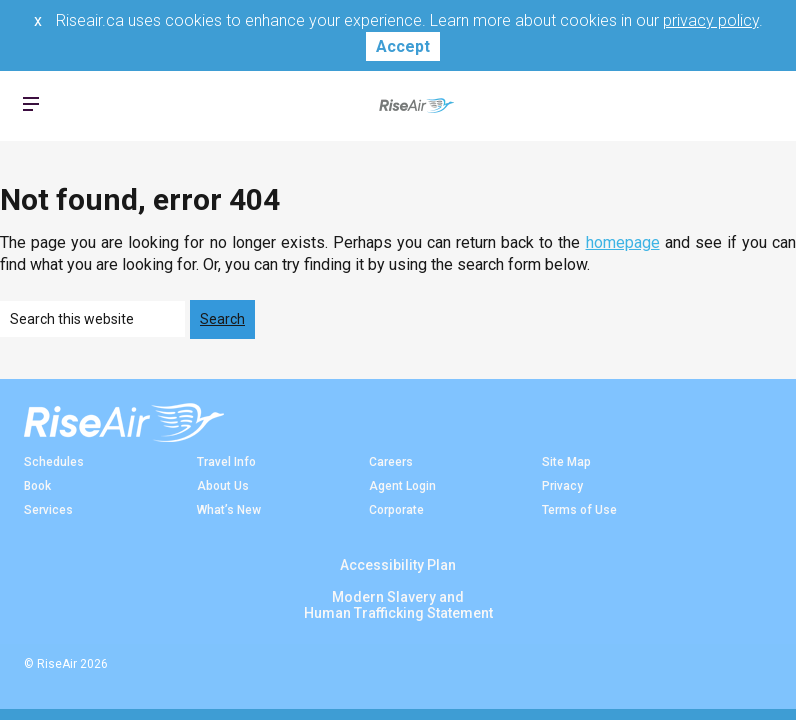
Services (48, 510)
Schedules (54, 462)
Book (37, 486)
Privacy (562, 486)
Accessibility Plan (398, 565)
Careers (391, 462)
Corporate (396, 510)
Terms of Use (579, 510)
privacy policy (711, 20)
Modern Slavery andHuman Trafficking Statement (398, 605)
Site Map (566, 462)
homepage (623, 242)
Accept (403, 46)
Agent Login (402, 486)
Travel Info (226, 462)
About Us (223, 486)
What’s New (229, 510)
